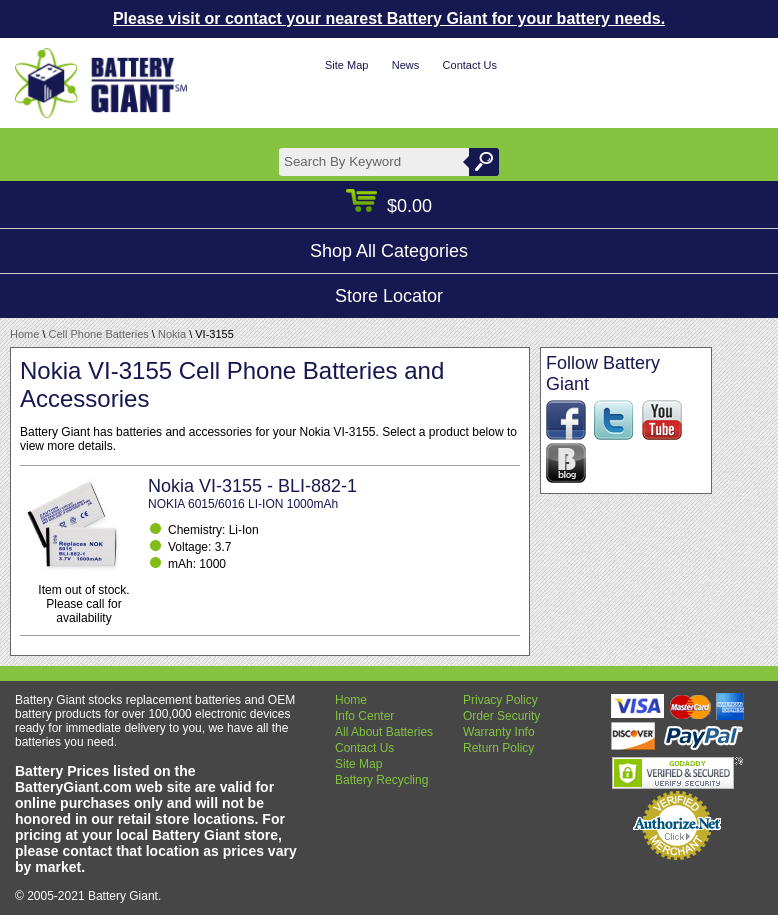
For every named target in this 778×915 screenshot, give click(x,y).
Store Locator (389, 296)
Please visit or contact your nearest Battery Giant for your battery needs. (389, 18)
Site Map (346, 65)
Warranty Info (499, 732)
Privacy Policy (500, 700)
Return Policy (498, 748)
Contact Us (470, 65)
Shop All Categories (389, 251)
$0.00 (389, 206)
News (406, 65)
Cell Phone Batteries (99, 334)
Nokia (172, 334)
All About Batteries (384, 732)
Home (24, 334)
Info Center (364, 716)
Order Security (501, 716)
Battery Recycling (381, 780)
